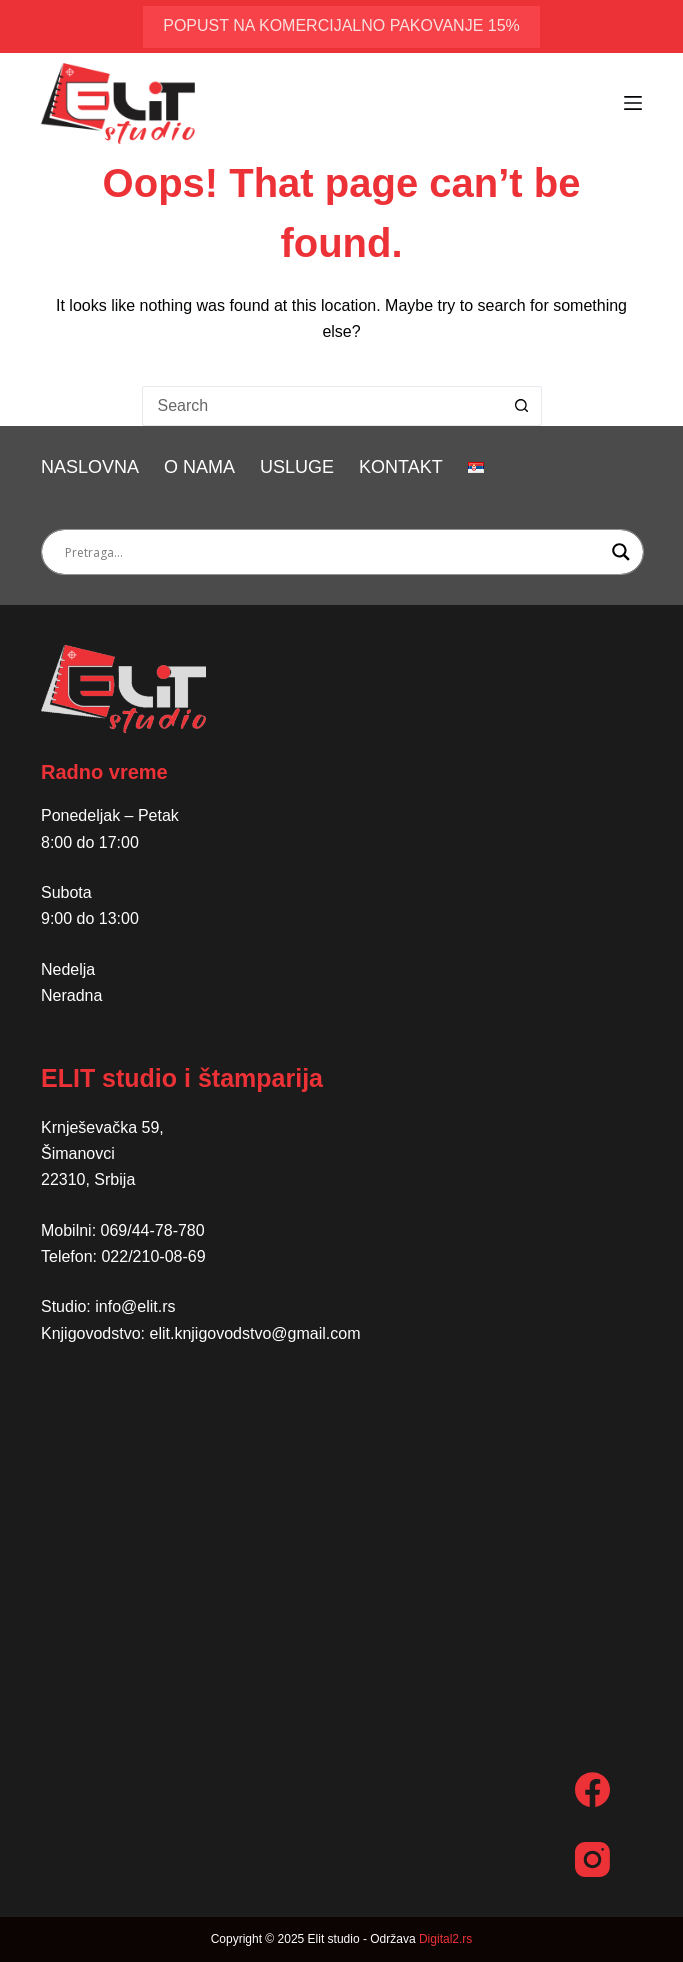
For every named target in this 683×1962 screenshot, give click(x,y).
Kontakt (401, 467)
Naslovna (90, 467)
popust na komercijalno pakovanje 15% (341, 25)
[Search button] (522, 406)
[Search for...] (322, 406)
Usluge (297, 467)
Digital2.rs (445, 1939)
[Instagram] (592, 1859)
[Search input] (333, 552)
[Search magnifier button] (621, 552)
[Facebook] (592, 1789)
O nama (199, 467)
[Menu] (633, 103)
